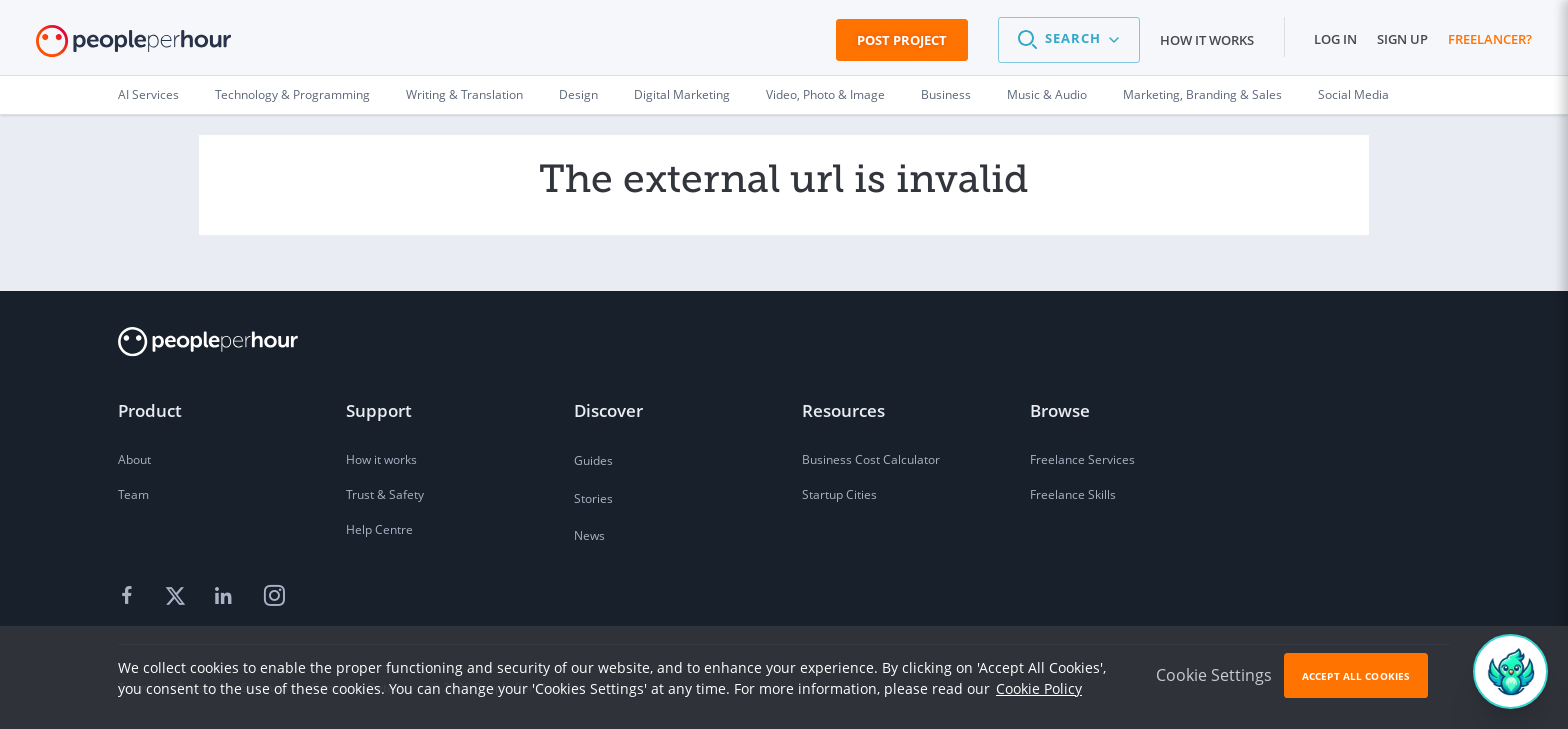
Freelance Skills (1073, 494)
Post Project (902, 40)
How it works (1207, 40)
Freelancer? (1490, 39)
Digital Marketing (682, 94)
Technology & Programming (292, 94)
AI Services (148, 94)
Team (133, 494)
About (134, 459)
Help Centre (379, 529)
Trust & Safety (385, 494)
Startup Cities (839, 494)
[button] (1069, 40)
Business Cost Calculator (871, 459)
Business (946, 94)
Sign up (1402, 39)
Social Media (1353, 94)
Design (578, 94)
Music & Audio (1047, 94)
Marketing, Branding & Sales (1202, 94)
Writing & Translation (464, 94)
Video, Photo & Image (825, 94)
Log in (1335, 39)
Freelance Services (1082, 459)
